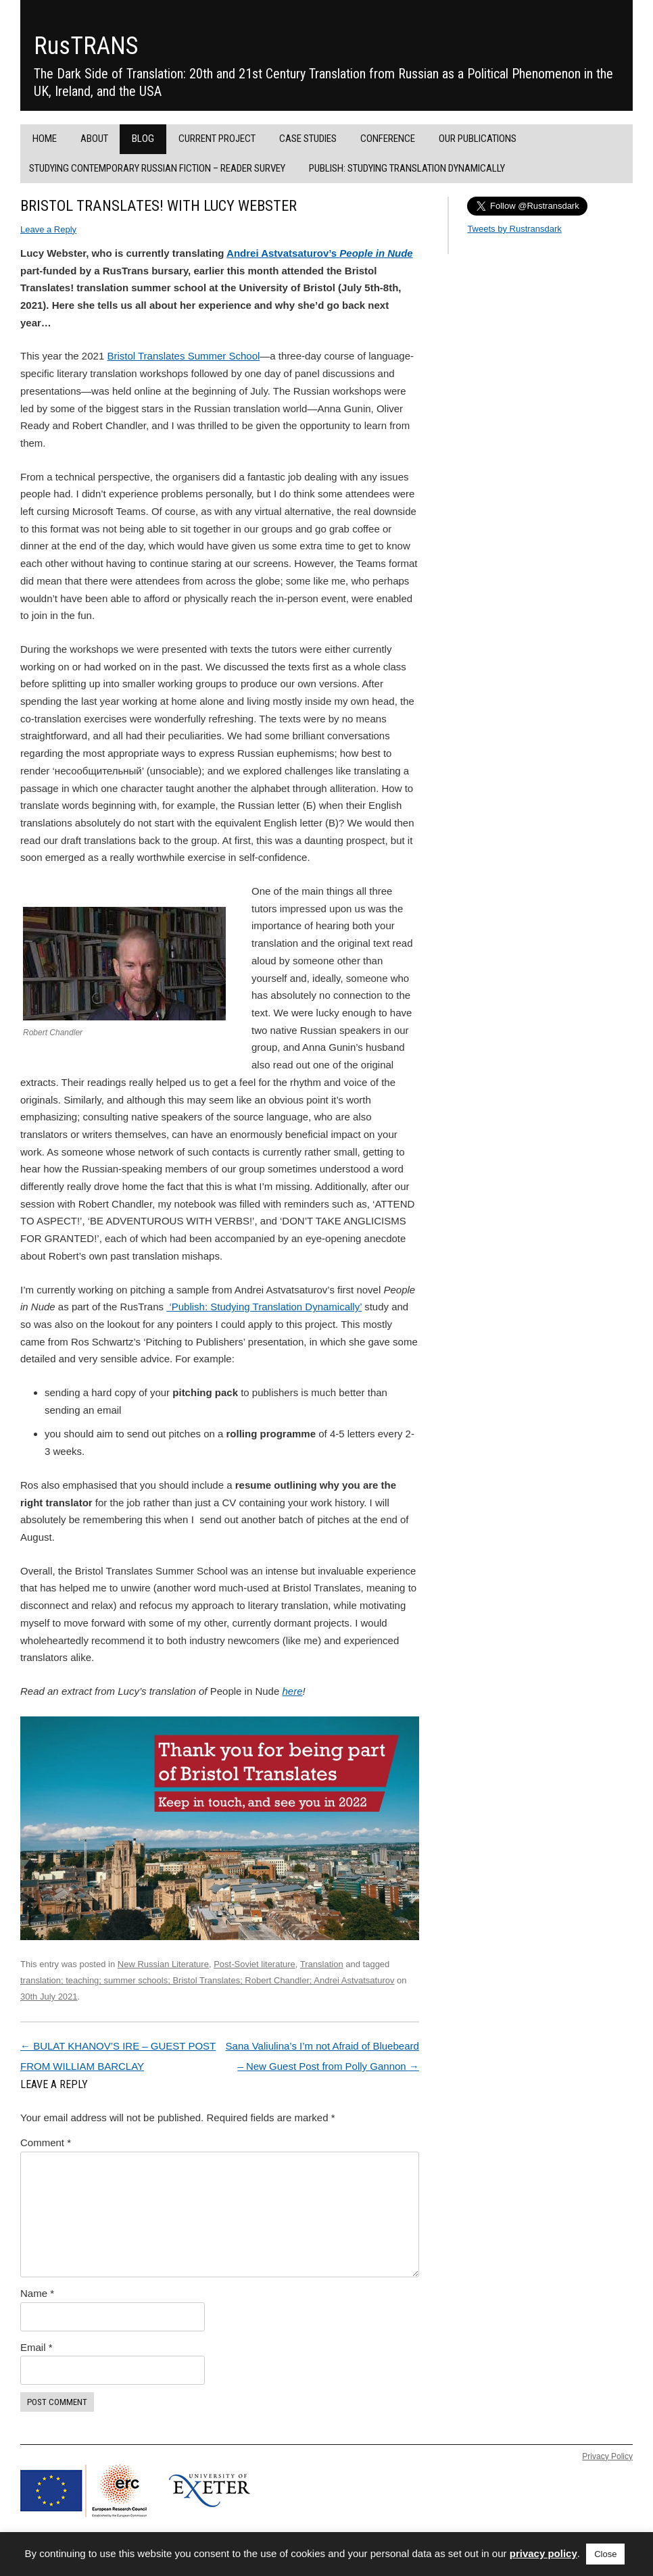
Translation (321, 1964)
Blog (143, 138)
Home (44, 138)
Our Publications (477, 138)
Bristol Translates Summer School (183, 356)
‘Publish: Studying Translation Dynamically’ (264, 1306)
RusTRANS (86, 46)
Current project (217, 138)
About (94, 138)
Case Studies (308, 138)
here (292, 1691)
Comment (45, 2142)
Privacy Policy (607, 2456)
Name (37, 2293)
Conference (387, 138)
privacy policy (543, 2553)
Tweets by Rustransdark (514, 229)
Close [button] (605, 2554)
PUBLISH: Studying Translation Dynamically (407, 168)
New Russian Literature (163, 1964)
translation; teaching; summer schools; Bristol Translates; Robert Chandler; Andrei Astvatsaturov (207, 1980)
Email (36, 2347)
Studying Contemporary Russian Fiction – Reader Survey (157, 168)
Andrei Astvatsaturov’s (319, 253)
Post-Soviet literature (254, 1964)
